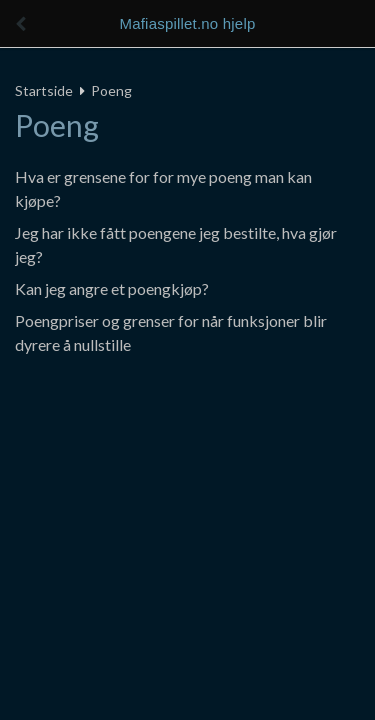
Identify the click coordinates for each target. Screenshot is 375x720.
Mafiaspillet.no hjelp (188, 23)
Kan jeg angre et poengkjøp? (112, 288)
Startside (44, 90)
